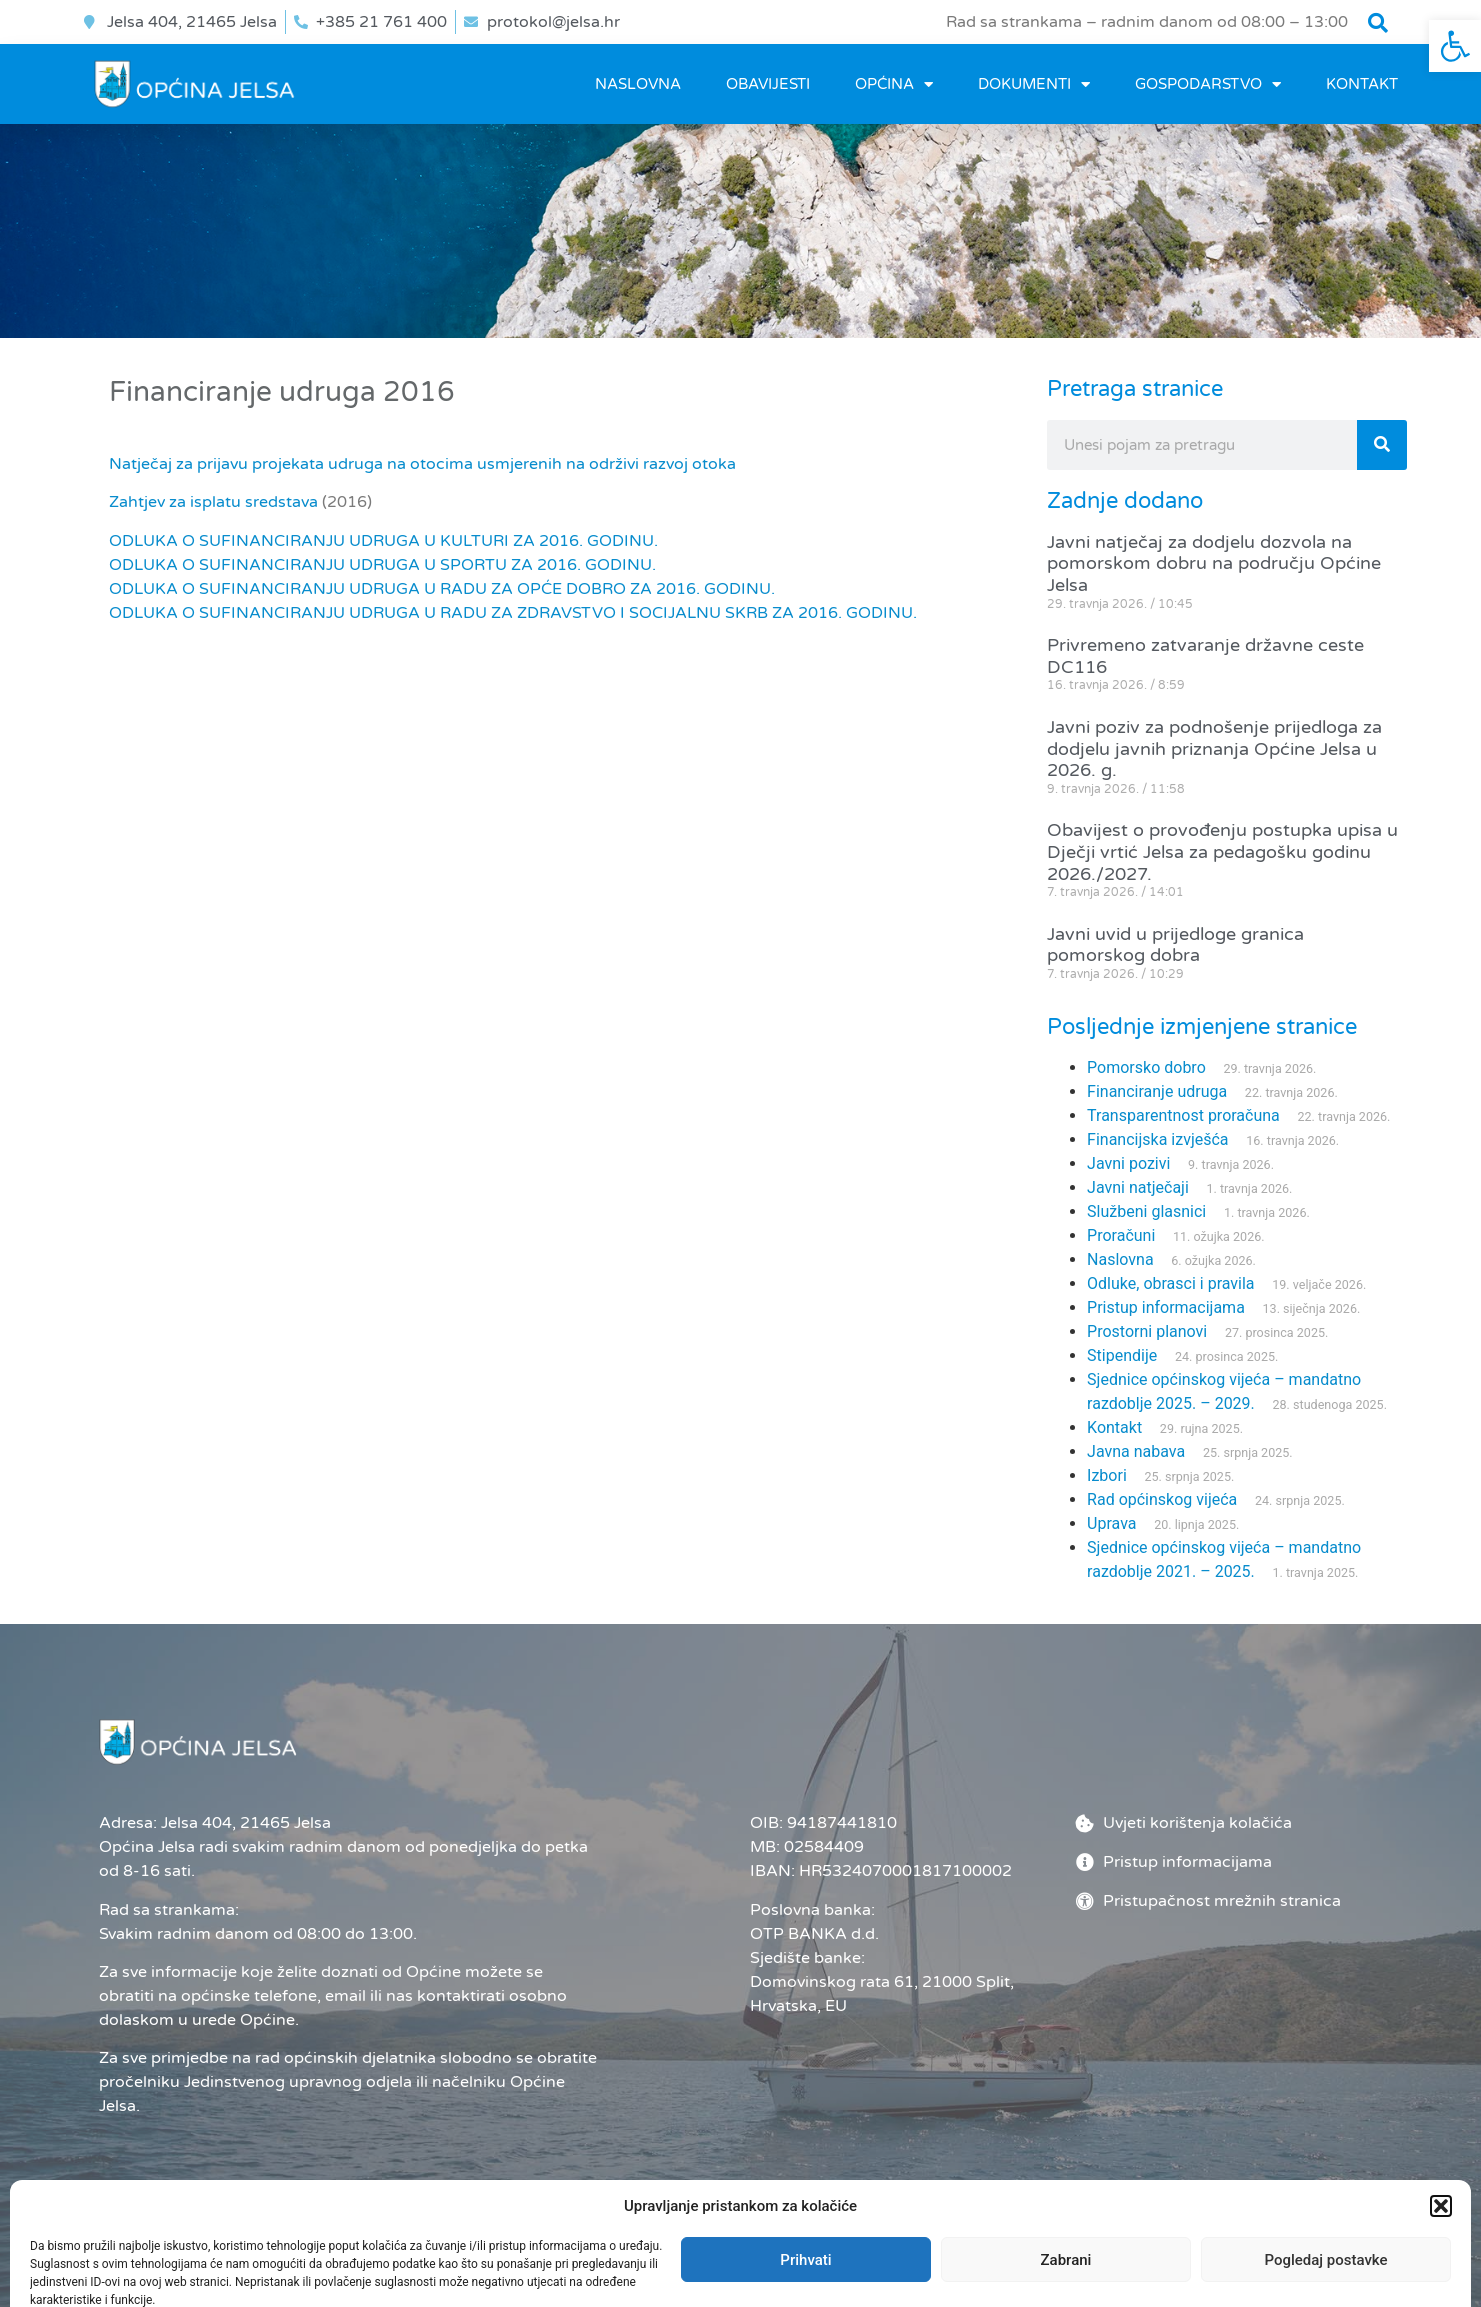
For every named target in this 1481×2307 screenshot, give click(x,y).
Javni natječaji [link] (1138, 1187)
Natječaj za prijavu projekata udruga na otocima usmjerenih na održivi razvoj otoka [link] (422, 464)
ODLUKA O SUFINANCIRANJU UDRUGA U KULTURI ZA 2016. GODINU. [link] (383, 541)
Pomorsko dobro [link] (1146, 1067)
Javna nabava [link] (1136, 1451)
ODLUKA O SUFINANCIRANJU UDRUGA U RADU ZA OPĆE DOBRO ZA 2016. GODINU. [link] (442, 589)
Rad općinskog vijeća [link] (1162, 1499)
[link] (1455, 46)
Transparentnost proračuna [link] (1183, 1115)
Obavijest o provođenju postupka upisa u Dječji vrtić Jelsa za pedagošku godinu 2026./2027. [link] (1222, 851)
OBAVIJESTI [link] (768, 84)
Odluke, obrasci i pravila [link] (1170, 1283)
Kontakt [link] (1362, 84)
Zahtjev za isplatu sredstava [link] (213, 502)
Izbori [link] (1107, 1475)
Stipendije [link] (1122, 1355)
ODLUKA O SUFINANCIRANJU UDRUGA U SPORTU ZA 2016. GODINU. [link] (382, 565)
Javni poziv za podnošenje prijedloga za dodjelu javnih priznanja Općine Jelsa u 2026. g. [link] (1214, 748)
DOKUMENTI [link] (1034, 84)
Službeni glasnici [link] (1146, 1211)
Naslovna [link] (638, 84)
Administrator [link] (964, 2258)
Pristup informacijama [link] (1166, 1307)
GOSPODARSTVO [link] (1208, 84)
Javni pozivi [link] (1128, 1163)
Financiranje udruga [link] (1157, 1091)
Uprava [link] (1111, 1523)
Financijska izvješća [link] (1157, 1139)
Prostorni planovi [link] (1147, 1331)
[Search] (1382, 445)
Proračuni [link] (1121, 1235)
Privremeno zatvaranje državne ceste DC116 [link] (1205, 656)
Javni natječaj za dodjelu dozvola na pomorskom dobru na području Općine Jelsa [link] (1214, 563)
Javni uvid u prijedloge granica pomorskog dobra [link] (1175, 945)
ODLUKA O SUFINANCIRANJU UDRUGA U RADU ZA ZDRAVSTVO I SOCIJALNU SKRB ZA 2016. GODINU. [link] (513, 613)
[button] (1378, 23)
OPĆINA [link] (894, 84)
